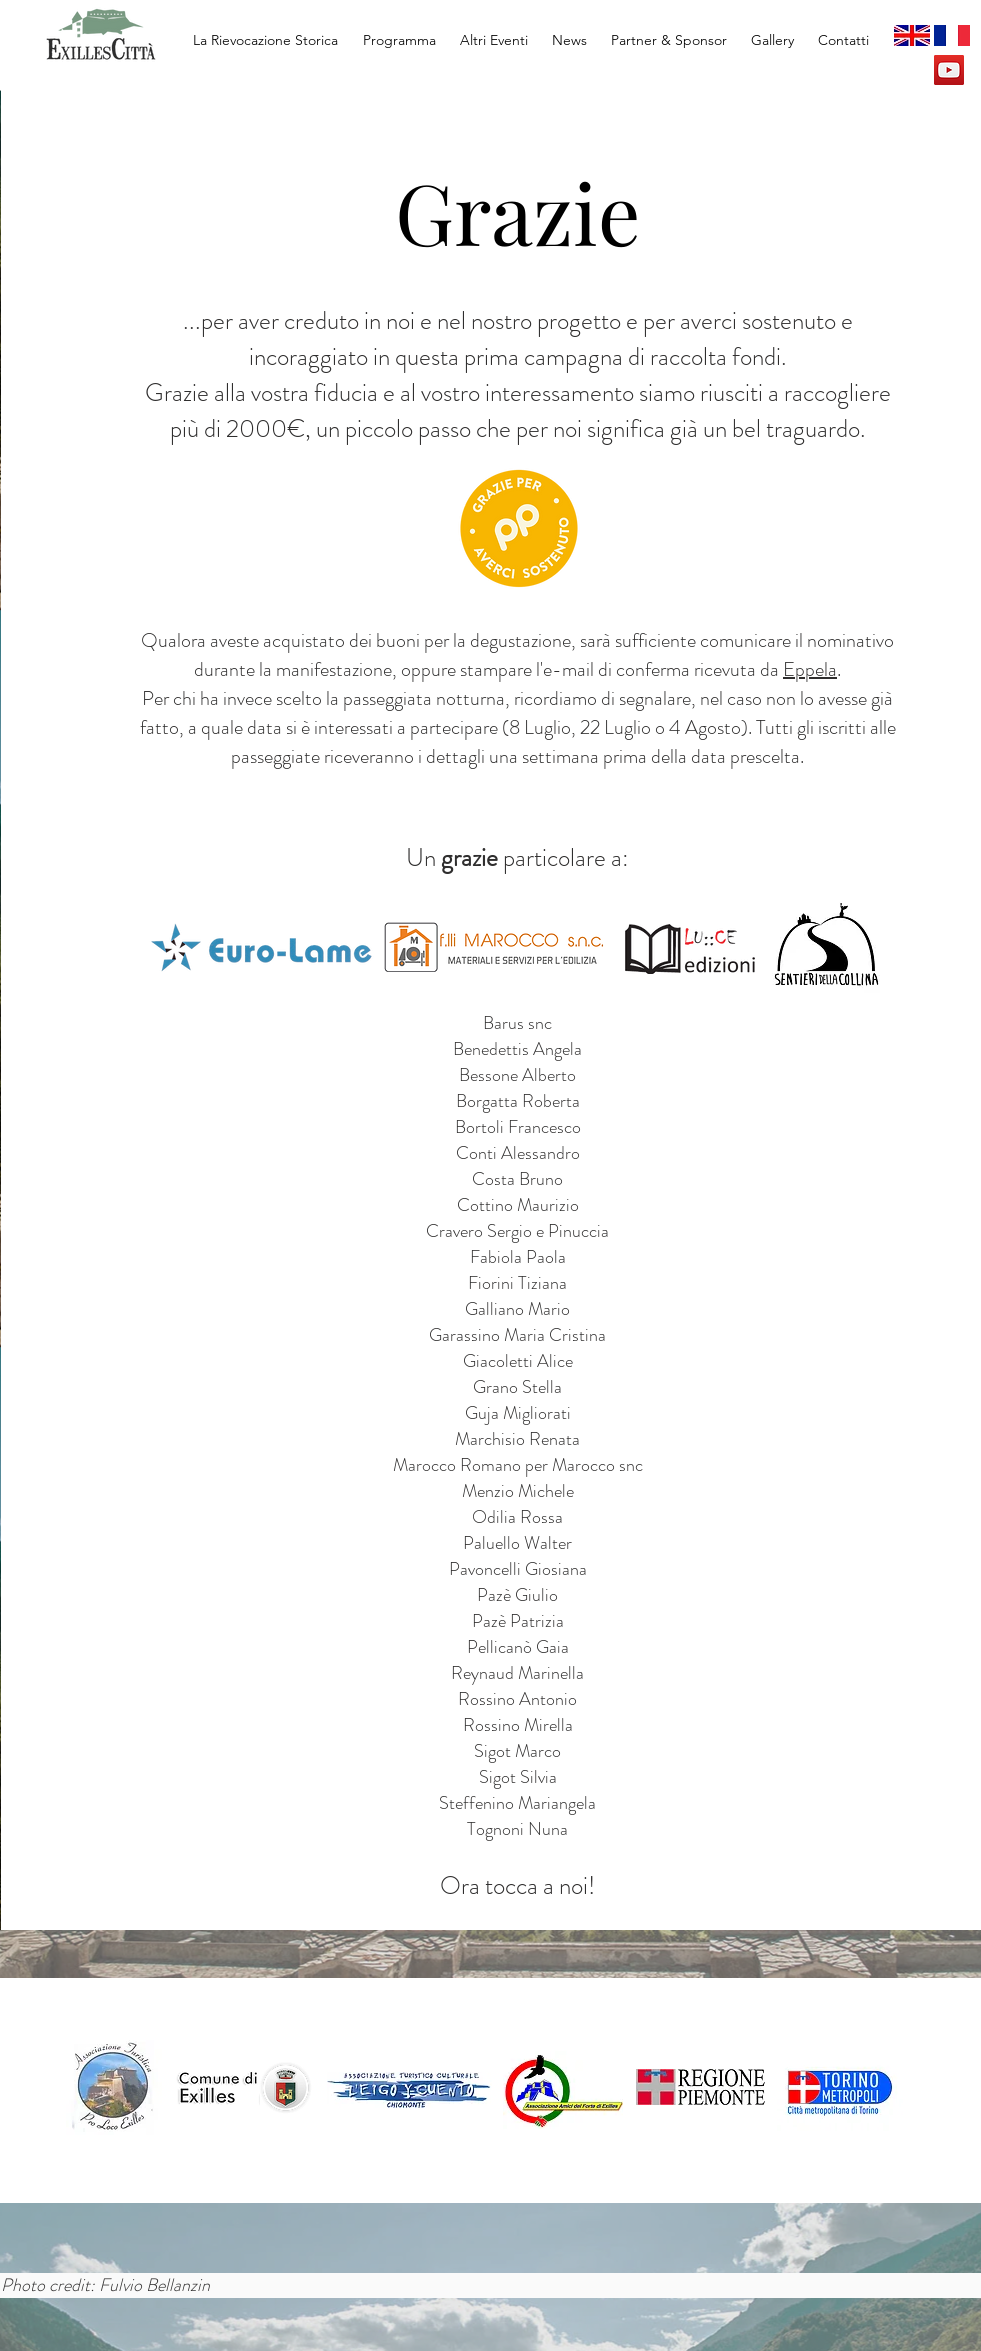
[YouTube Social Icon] (949, 70)
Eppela (810, 669)
